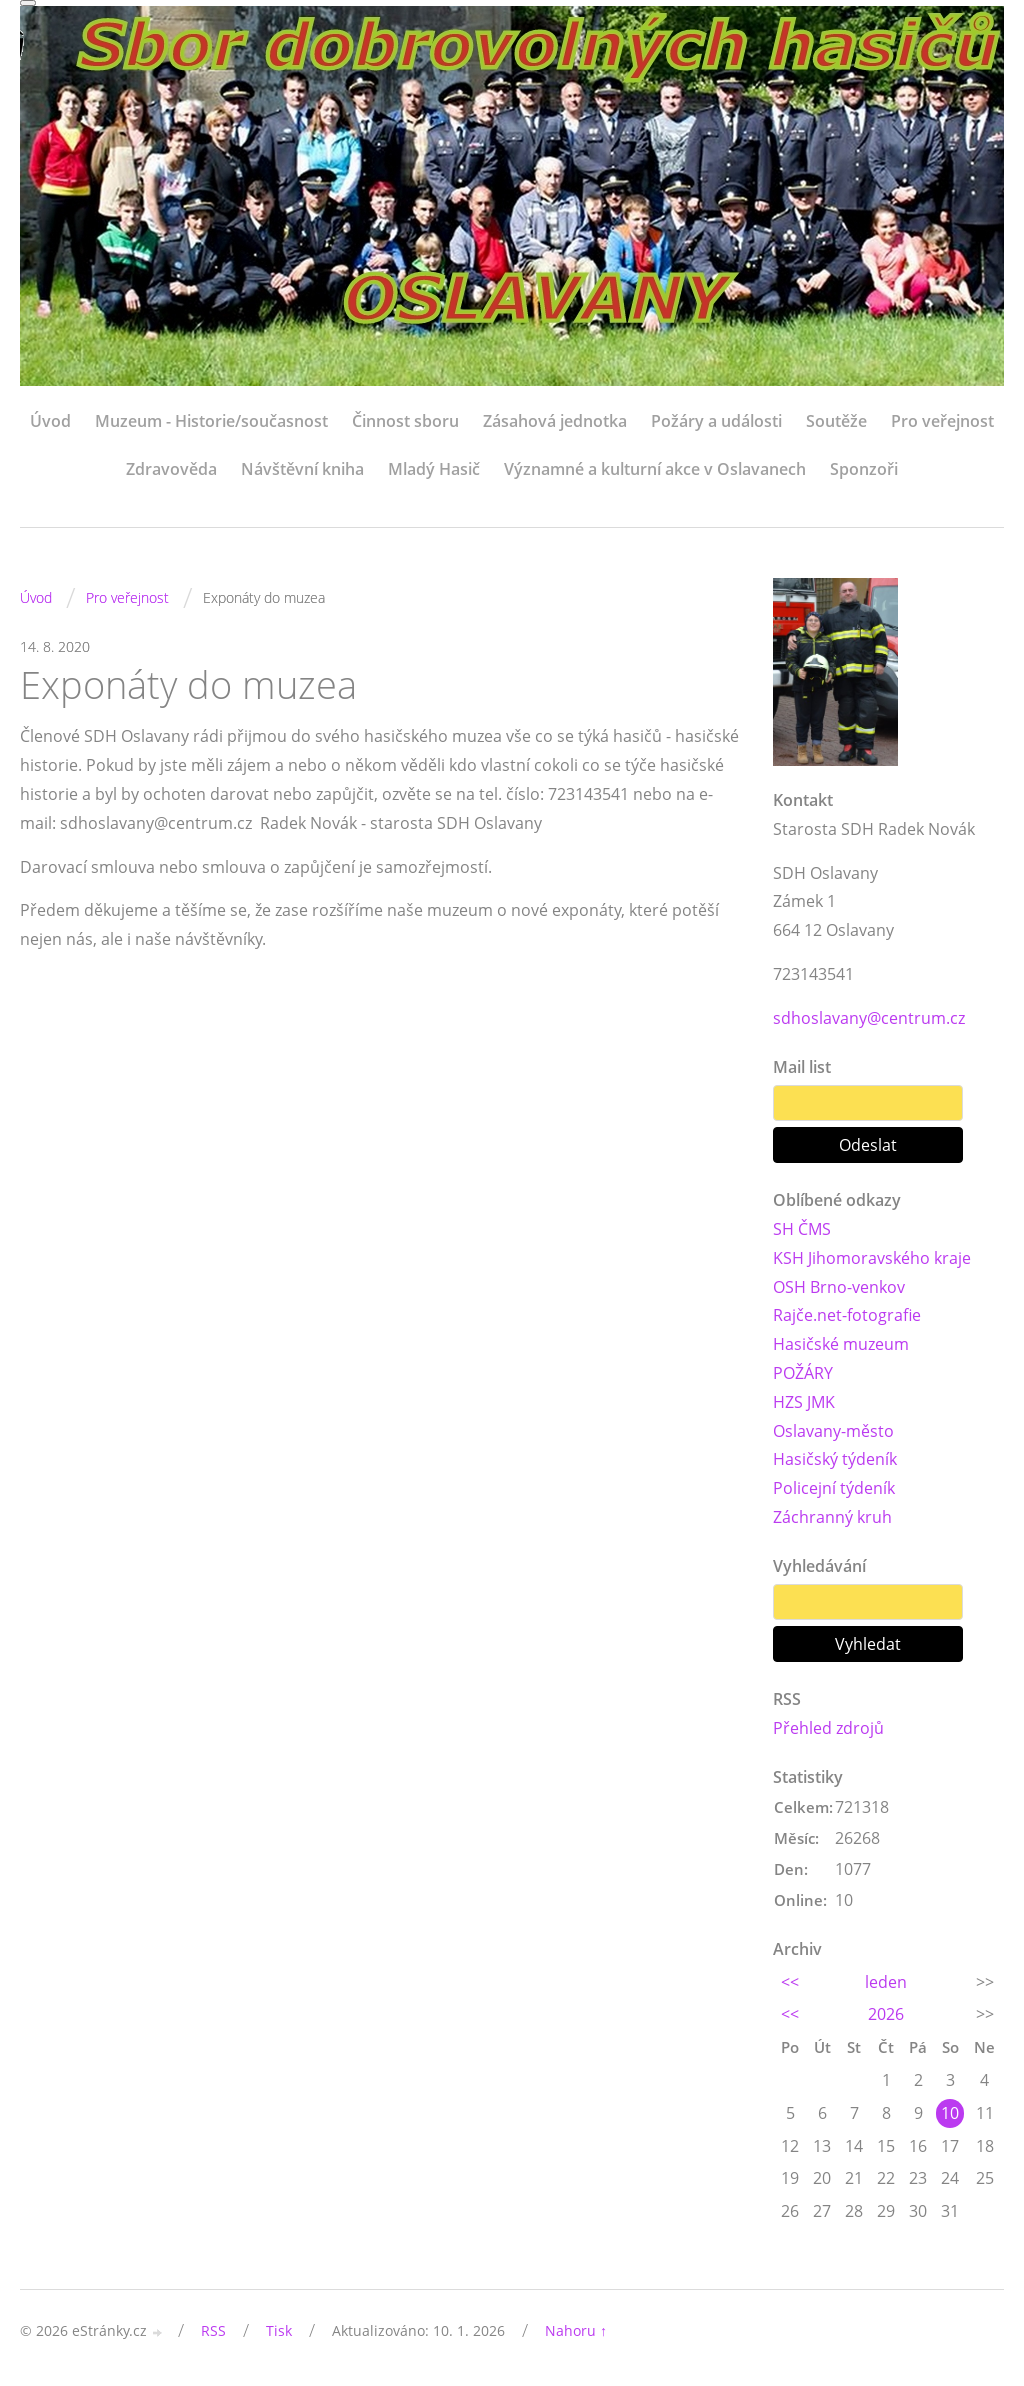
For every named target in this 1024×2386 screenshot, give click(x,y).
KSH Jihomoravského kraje (872, 1258)
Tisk (279, 2330)
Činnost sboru (405, 421)
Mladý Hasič (434, 469)
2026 (886, 2014)
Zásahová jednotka (555, 421)
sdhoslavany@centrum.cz (869, 1018)
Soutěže (836, 421)
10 (950, 2113)
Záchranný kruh (832, 1517)
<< (790, 1982)
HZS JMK (804, 1402)
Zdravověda (171, 469)
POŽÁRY (803, 1373)
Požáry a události (716, 421)
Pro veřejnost (942, 421)
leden (886, 1982)
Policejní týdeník (834, 1488)
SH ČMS (802, 1229)
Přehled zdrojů (828, 1728)
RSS (213, 2330)
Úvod (50, 421)
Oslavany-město (833, 1431)
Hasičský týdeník (835, 1459)
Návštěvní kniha (302, 469)
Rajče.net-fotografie (847, 1315)
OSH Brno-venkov (839, 1287)
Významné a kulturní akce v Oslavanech (655, 469)
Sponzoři (864, 469)
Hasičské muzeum (841, 1344)
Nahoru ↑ (576, 2330)
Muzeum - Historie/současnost (211, 421)
